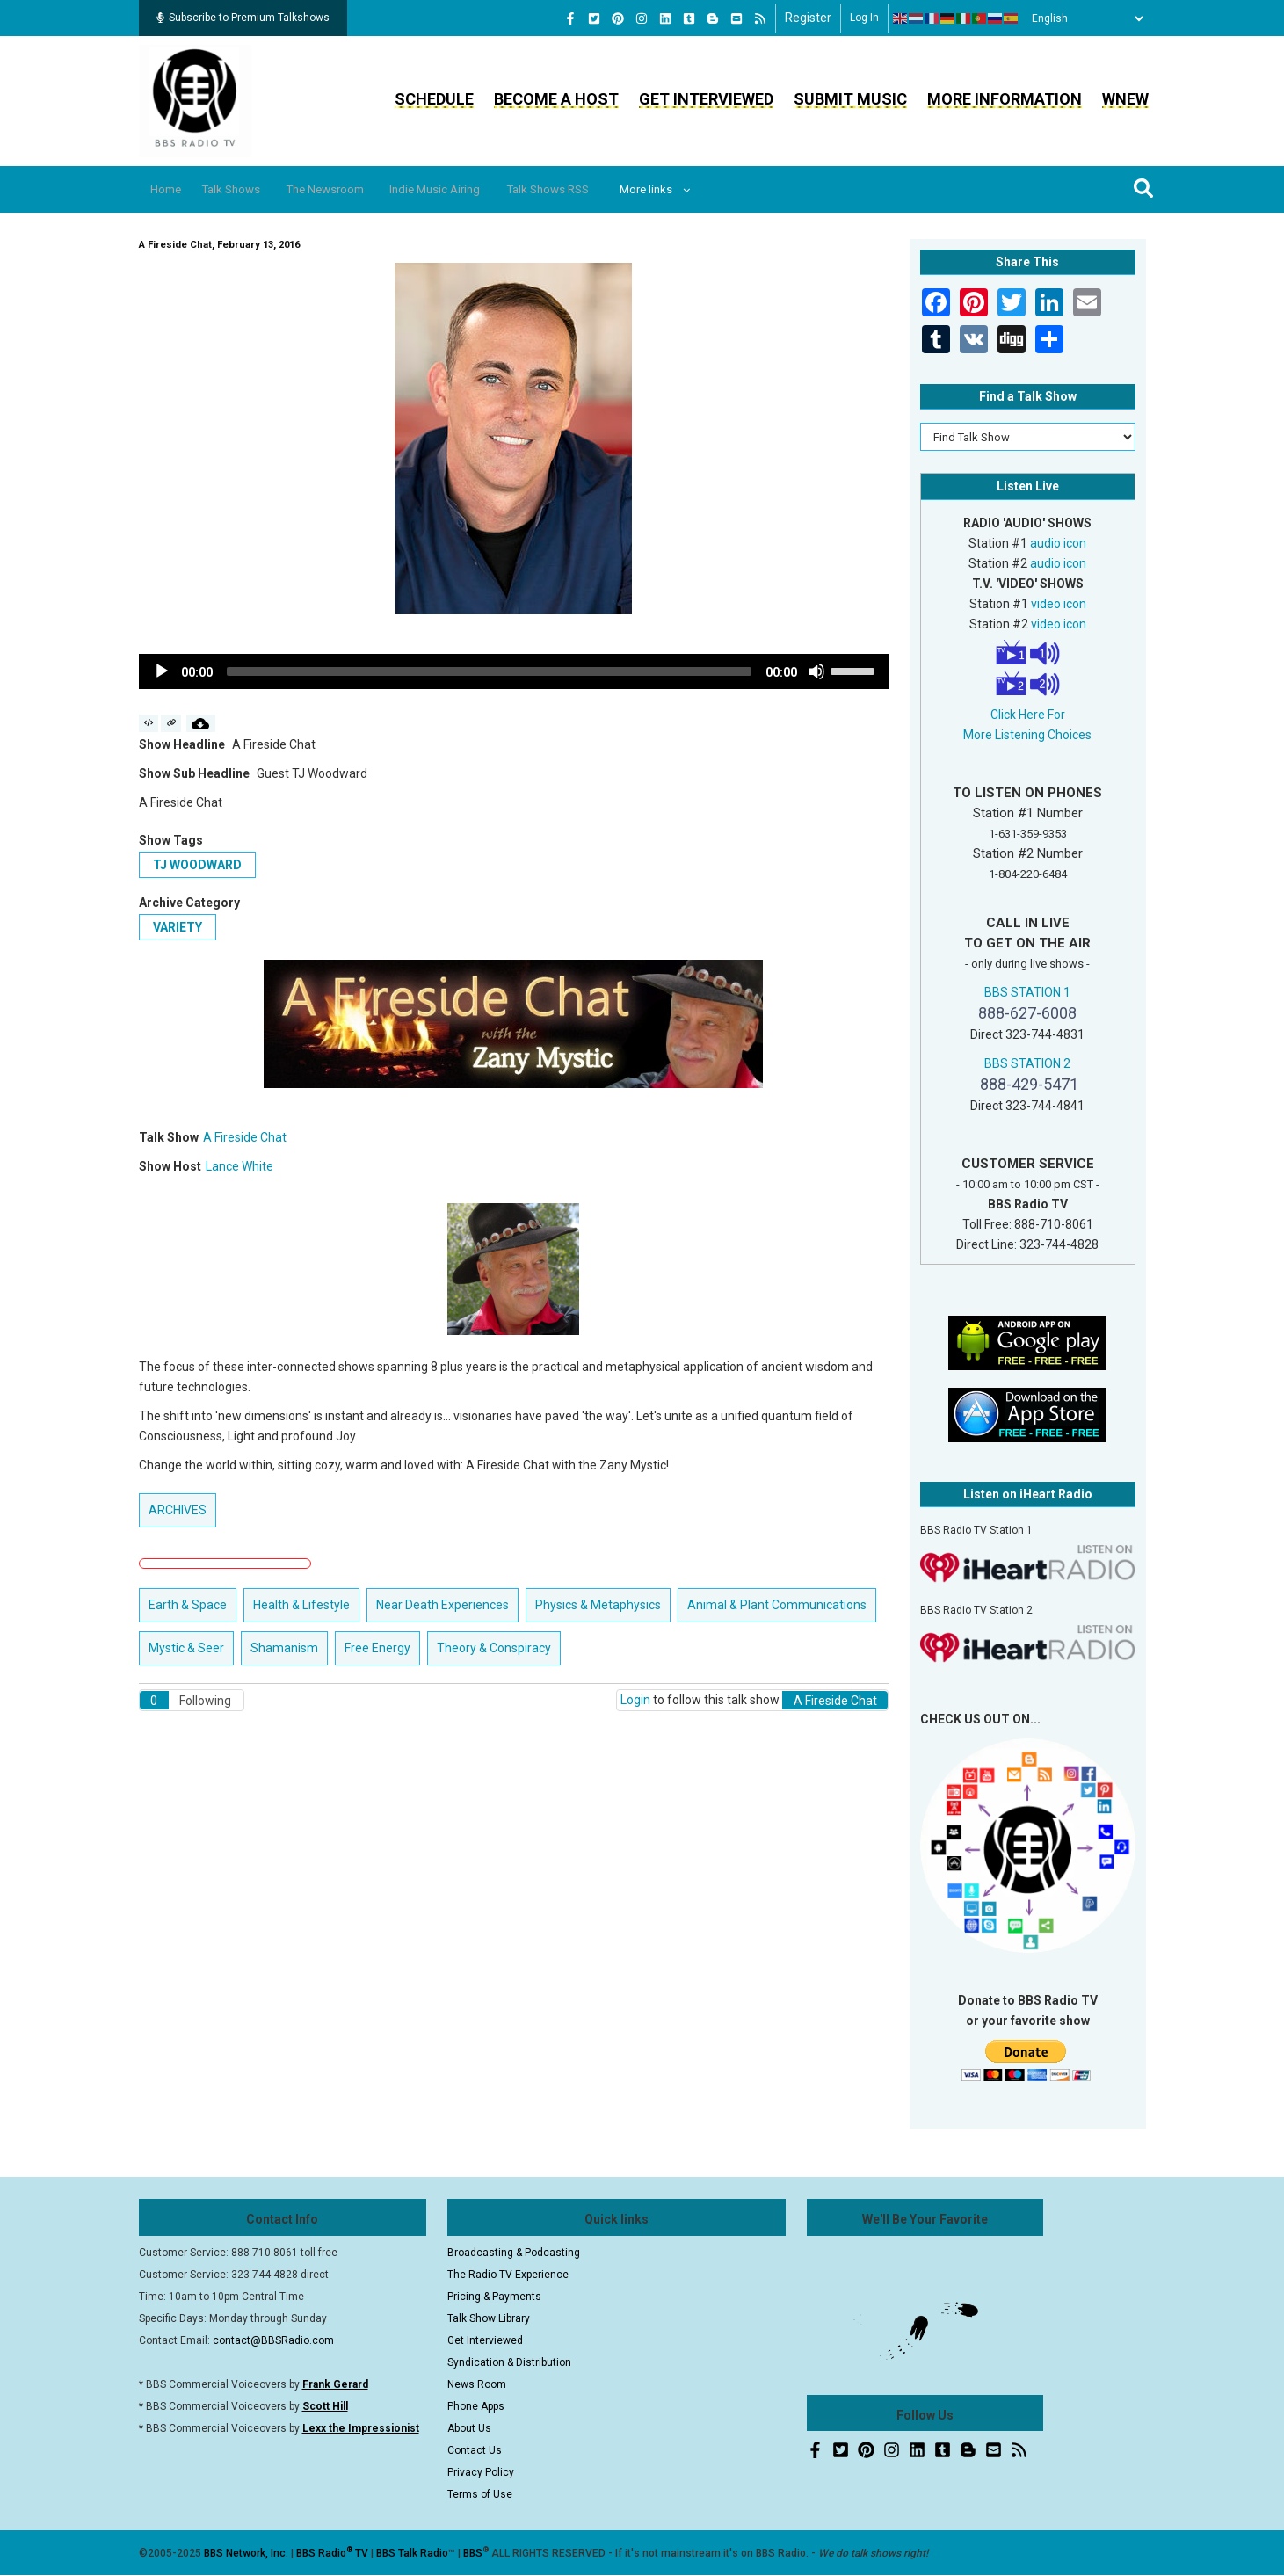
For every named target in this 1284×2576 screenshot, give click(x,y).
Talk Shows (247, 189)
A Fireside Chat (245, 1137)
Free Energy (377, 1648)
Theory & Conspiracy (494, 1648)
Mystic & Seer (186, 1648)
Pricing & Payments (494, 2296)
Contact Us (474, 2450)
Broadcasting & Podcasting (513, 2252)
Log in (864, 17)
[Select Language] (1082, 18)
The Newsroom (354, 189)
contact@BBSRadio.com (273, 2340)
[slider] (489, 671)
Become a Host (556, 99)
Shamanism (284, 1648)
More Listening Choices (1027, 735)
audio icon (1058, 543)
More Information (1004, 99)
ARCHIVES (178, 1510)
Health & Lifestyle (301, 1605)
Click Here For (1027, 714)
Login (635, 1700)
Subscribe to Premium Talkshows (243, 17)
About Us (469, 2428)
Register (808, 18)
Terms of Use (479, 2494)
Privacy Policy (480, 2472)
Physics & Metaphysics (598, 1605)
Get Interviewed (706, 99)
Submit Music (850, 99)
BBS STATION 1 (1027, 992)
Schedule (434, 99)
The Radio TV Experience (508, 2274)
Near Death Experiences (442, 1605)
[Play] (161, 671)
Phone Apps (475, 2406)
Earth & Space (188, 1605)
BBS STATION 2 (1027, 1063)
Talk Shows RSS (603, 189)
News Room (476, 2384)
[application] (514, 671)
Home (171, 189)
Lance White (239, 1166)
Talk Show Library (488, 2318)
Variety (177, 927)
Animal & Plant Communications (777, 1605)
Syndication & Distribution (509, 2362)
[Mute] (816, 671)
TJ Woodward (197, 865)
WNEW (1125, 99)
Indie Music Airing (477, 189)
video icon (1058, 604)
